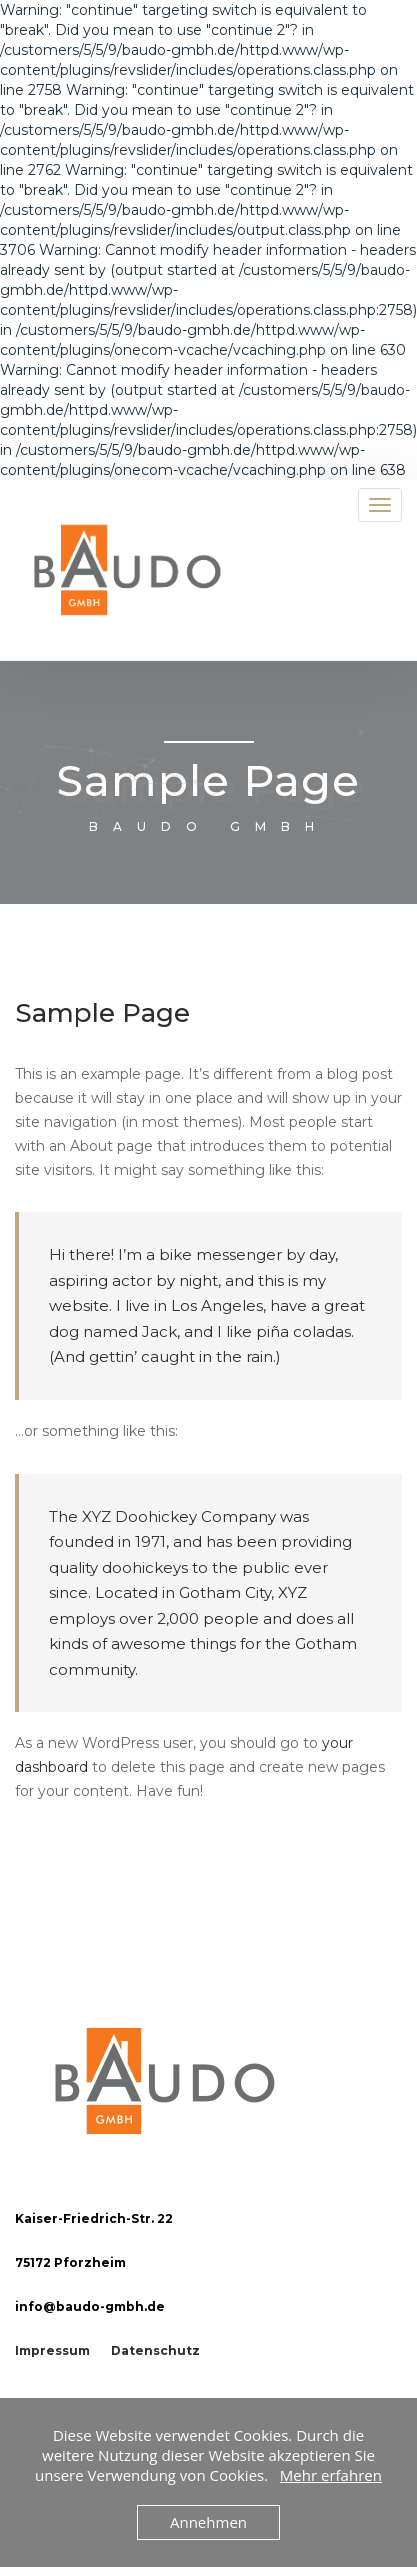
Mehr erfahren (331, 2475)
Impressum (52, 2350)
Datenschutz (155, 2350)
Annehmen (208, 2522)
